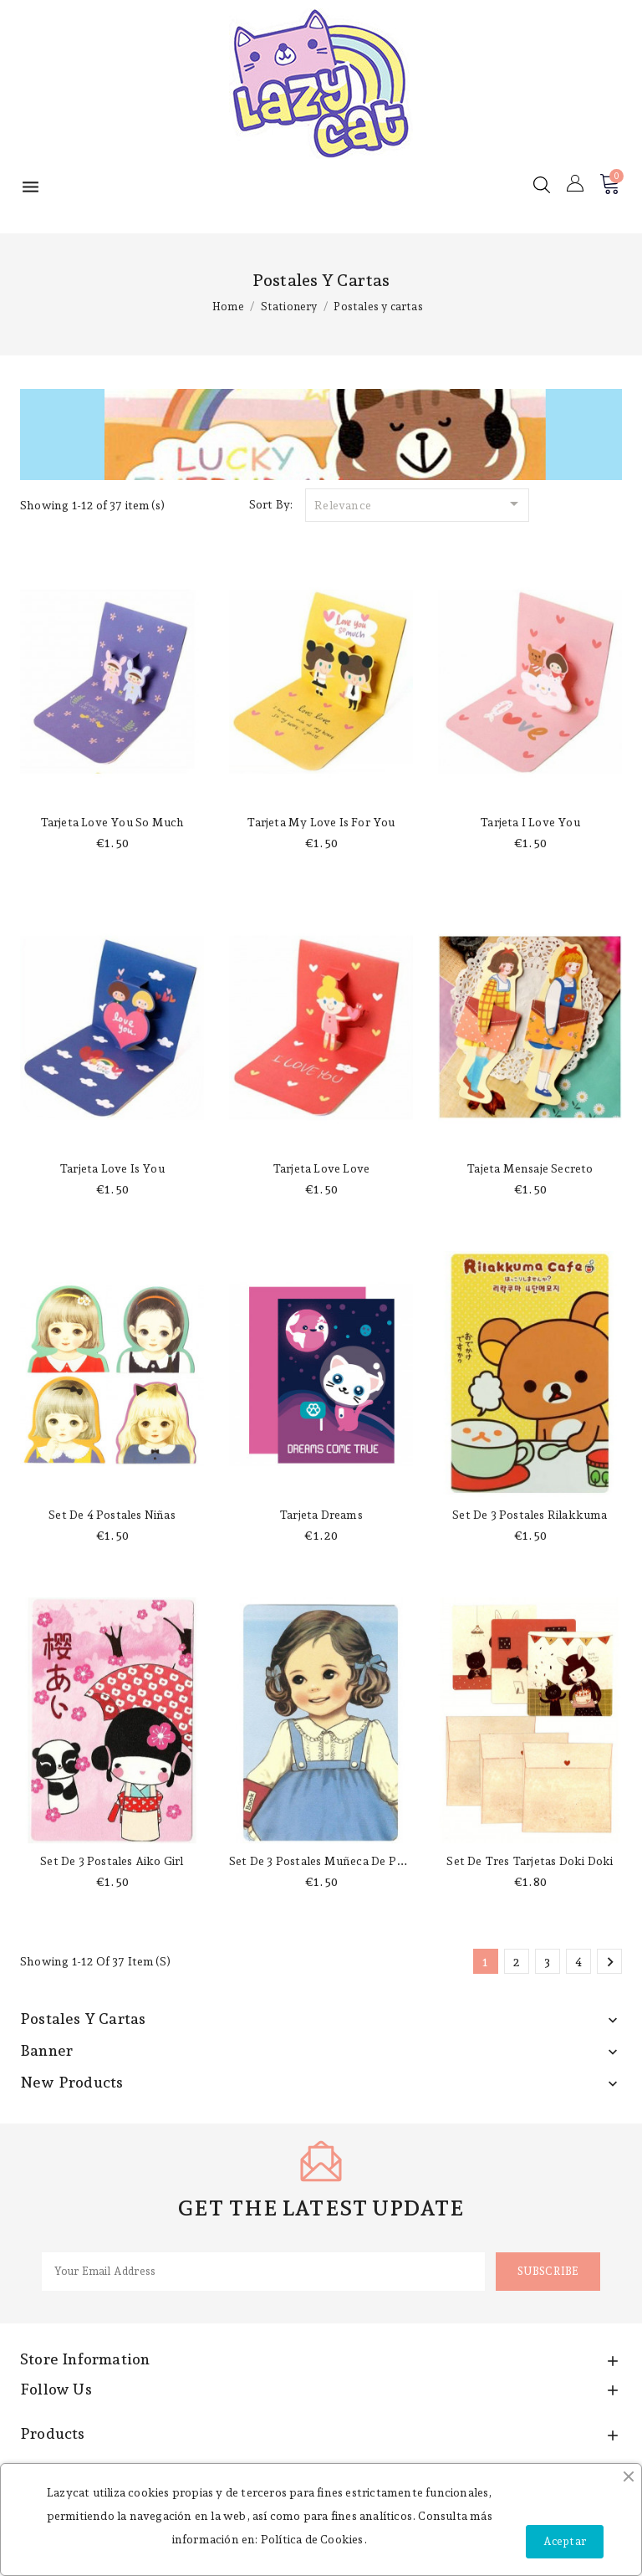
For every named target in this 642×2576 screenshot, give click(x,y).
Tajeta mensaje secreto (529, 1168)
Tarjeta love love (321, 1168)
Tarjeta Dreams (321, 1514)
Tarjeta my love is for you (321, 822)
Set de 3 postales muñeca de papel (324, 1861)
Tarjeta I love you (530, 822)
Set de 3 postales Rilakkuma (529, 1514)
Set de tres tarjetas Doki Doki (529, 1861)
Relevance (418, 503)
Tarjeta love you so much (112, 822)
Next (610, 1962)
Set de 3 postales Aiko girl (111, 1861)
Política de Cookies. (314, 2539)
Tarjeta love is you (112, 1168)
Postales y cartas (82, 2018)
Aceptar (564, 2541)
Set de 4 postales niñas (112, 1514)
